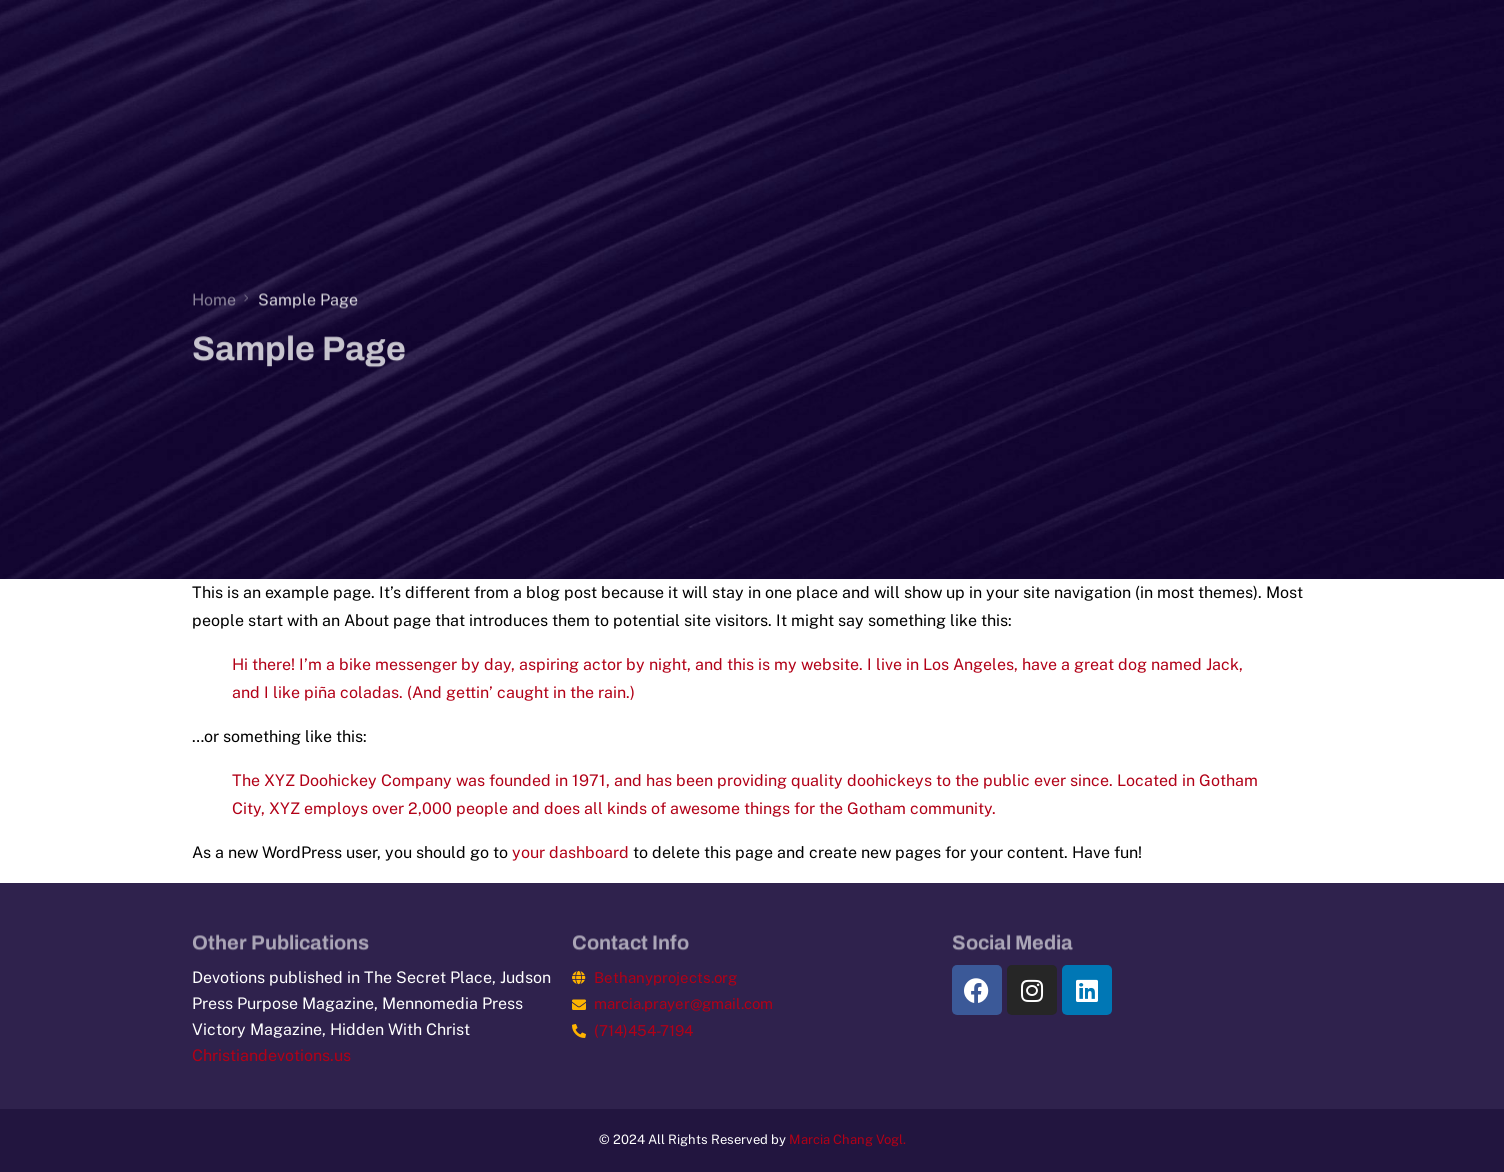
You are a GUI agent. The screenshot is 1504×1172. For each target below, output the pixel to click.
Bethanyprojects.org (665, 977)
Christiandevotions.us (271, 1055)
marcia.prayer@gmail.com (683, 1003)
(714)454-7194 (643, 1030)
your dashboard (570, 852)
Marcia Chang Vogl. (847, 1139)
